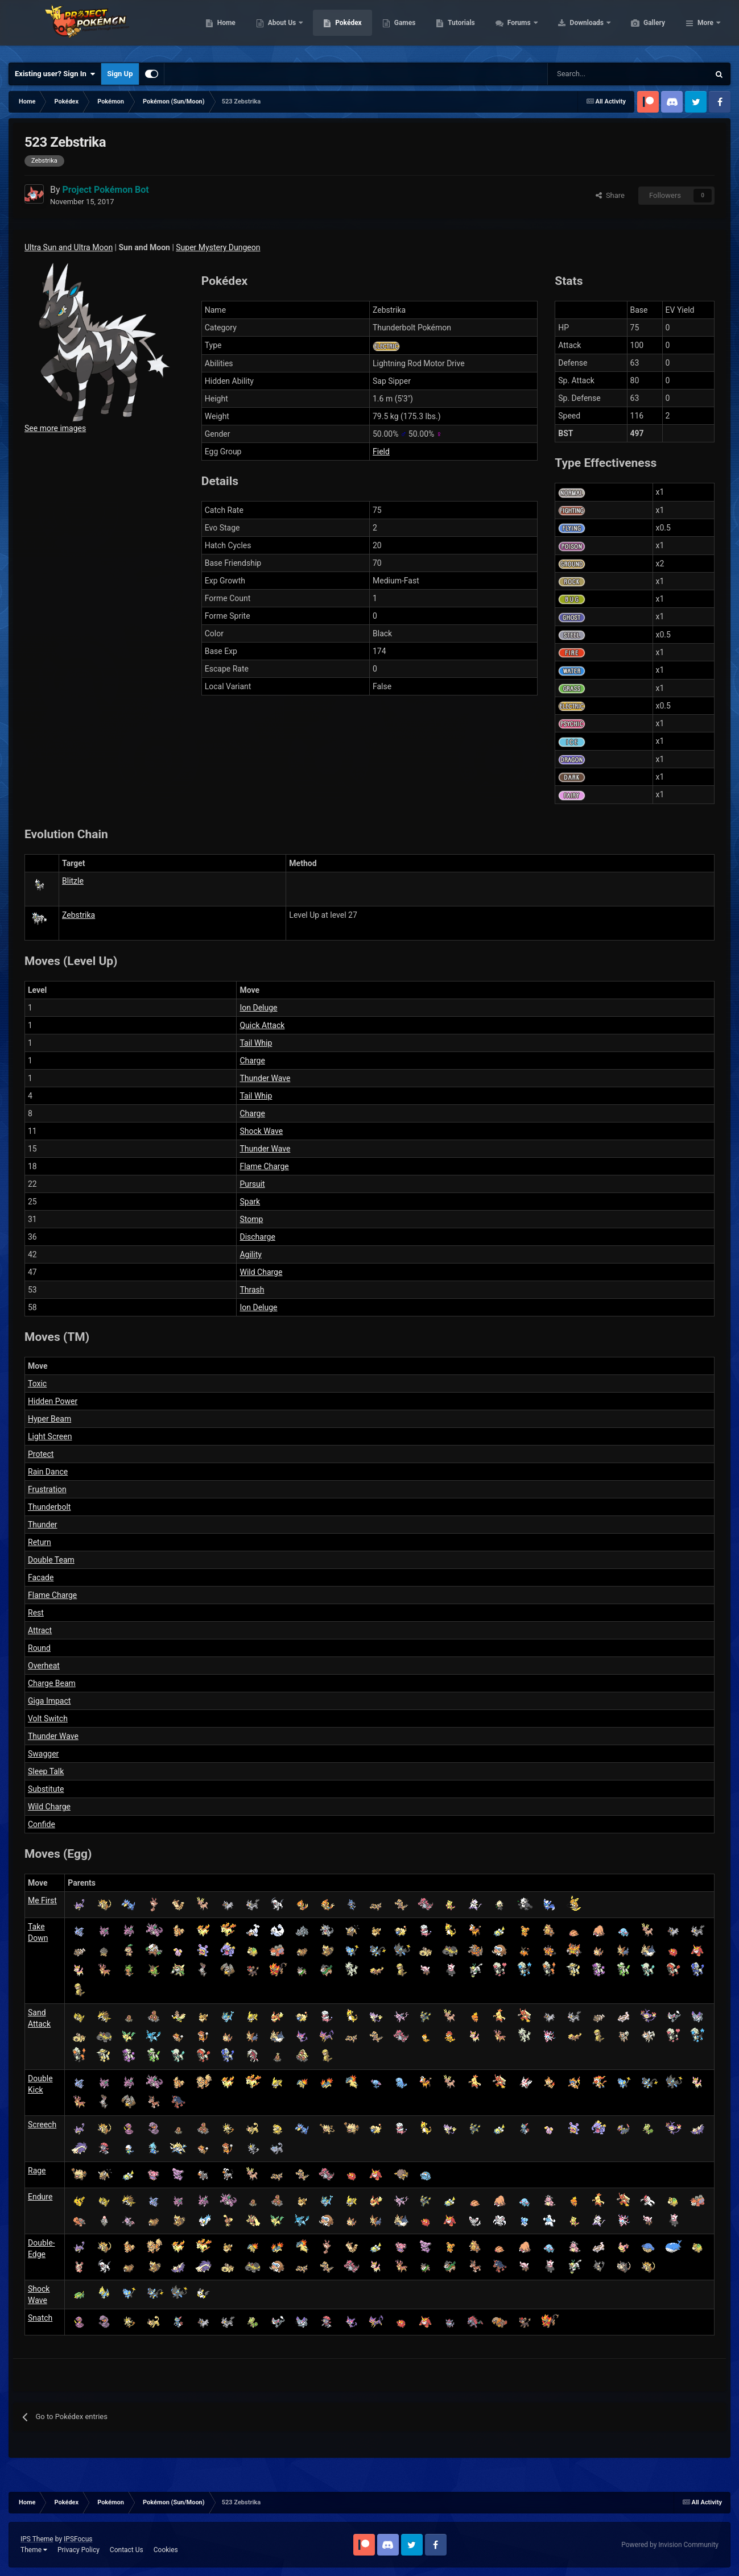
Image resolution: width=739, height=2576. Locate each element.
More (705, 28)
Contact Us (126, 2550)
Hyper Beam (49, 1418)
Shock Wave (261, 1131)
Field (381, 451)
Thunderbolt (49, 1506)
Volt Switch (48, 1718)
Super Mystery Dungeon (218, 247)
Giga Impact (49, 1700)
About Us (336, 28)
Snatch (40, 2317)
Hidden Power (52, 1401)
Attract (40, 1630)
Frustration (47, 1489)
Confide (41, 1824)
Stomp (251, 1219)
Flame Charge (264, 1166)
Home (280, 28)
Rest (36, 1612)
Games (458, 28)
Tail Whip (256, 1042)
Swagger (43, 1753)
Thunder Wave (265, 1078)
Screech (42, 2124)
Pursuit (252, 1183)
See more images (55, 428)
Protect (40, 1454)
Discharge (257, 1236)
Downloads (641, 28)
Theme (33, 2550)
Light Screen (50, 1436)
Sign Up (120, 73)
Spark (250, 1201)
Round (39, 1648)
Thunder (42, 1524)
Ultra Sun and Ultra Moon (68, 247)
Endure (40, 2196)
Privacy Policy (78, 2550)
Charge (252, 1060)
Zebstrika (78, 915)
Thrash (252, 1289)
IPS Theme (36, 2539)
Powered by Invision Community (670, 2545)
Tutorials (515, 28)
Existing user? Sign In (55, 74)
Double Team (51, 1559)
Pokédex (402, 28)
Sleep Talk (46, 1771)
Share (610, 195)
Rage (37, 2170)
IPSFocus (78, 2539)
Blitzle (73, 880)
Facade (40, 1577)
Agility (250, 1254)
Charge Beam (52, 1683)
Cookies (166, 2550)
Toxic (37, 1383)
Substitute (46, 1789)
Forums (573, 28)
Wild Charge (261, 1272)
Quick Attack (262, 1025)
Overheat (44, 1665)
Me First (42, 1900)
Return (39, 1542)
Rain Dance (48, 1471)
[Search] (588, 74)
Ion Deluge (258, 1007)
